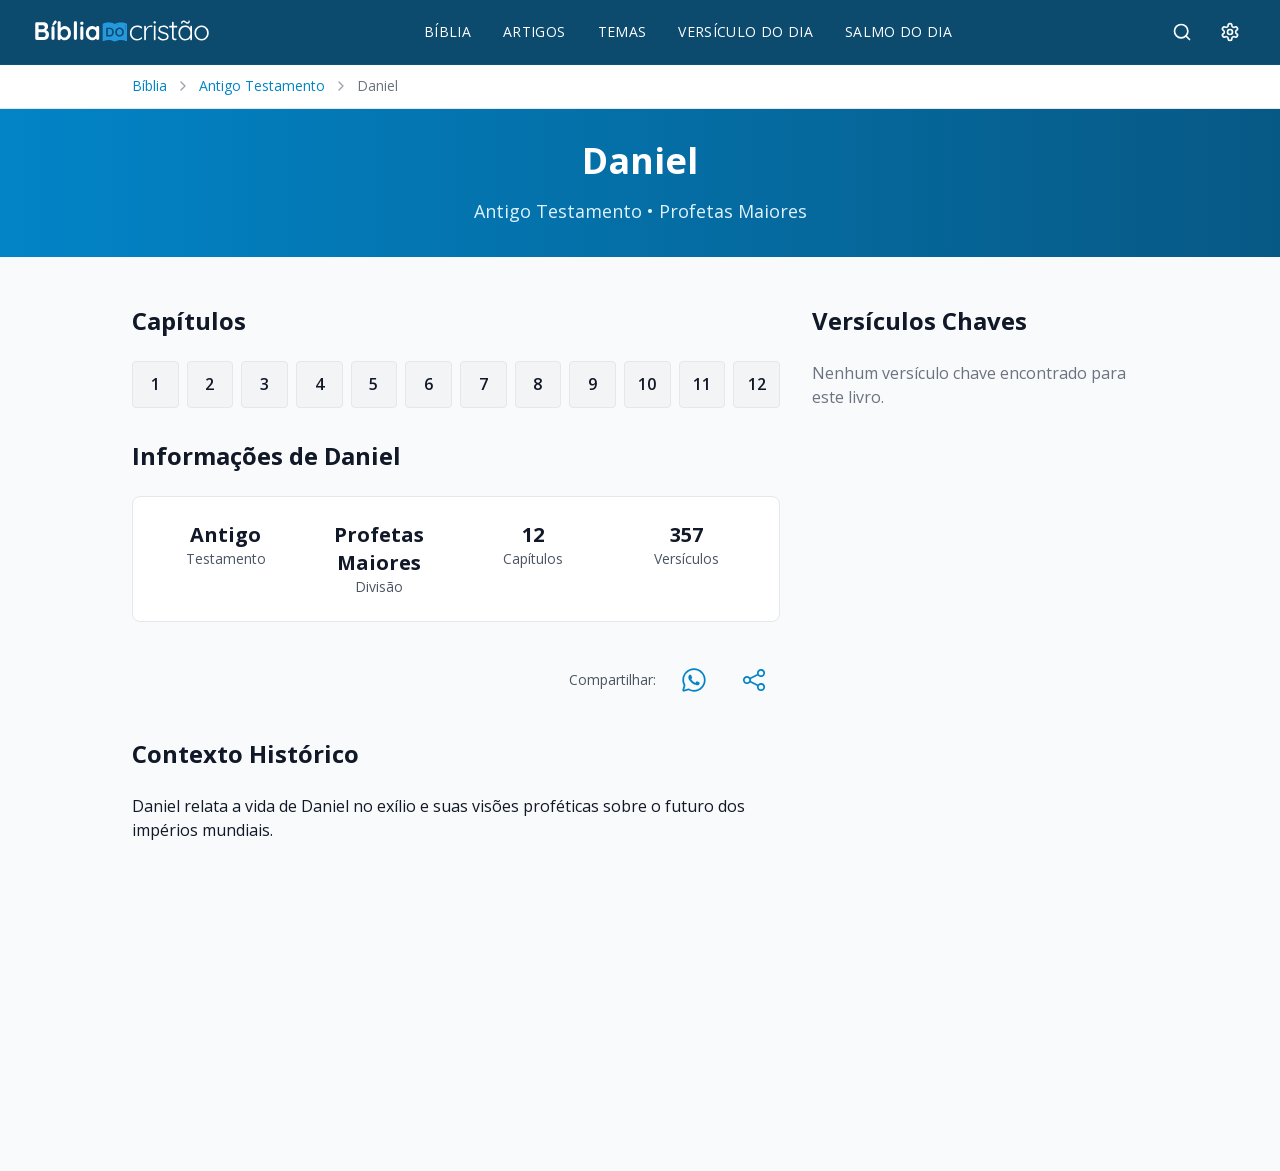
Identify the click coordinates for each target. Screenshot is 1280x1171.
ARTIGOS (534, 31)
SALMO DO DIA (898, 31)
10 (647, 384)
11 (702, 384)
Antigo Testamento (262, 85)
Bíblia (149, 85)
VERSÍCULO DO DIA (745, 31)
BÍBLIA (447, 31)
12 (757, 384)
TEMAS (622, 31)
